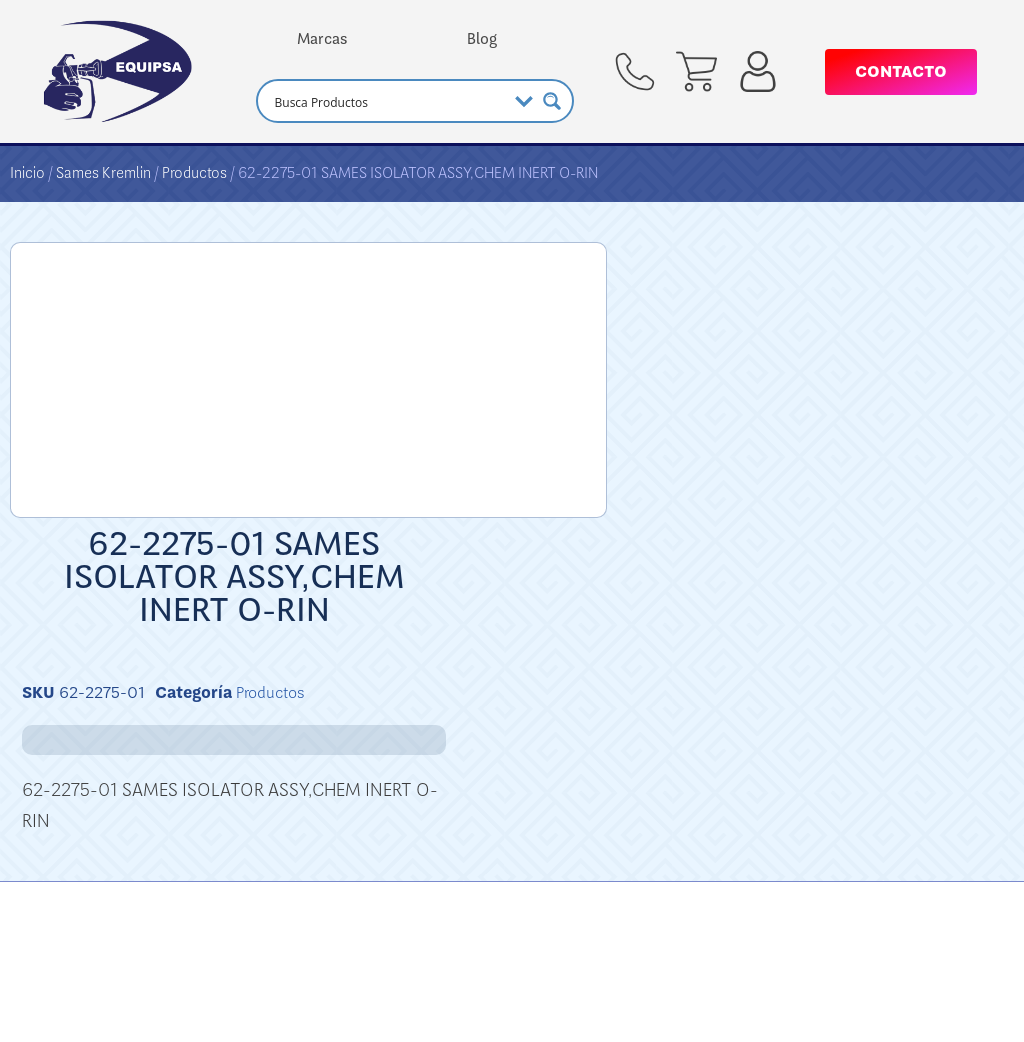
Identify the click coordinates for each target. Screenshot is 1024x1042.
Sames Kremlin (103, 173)
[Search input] (388, 101)
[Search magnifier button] (552, 101)
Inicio (27, 173)
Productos (194, 173)
